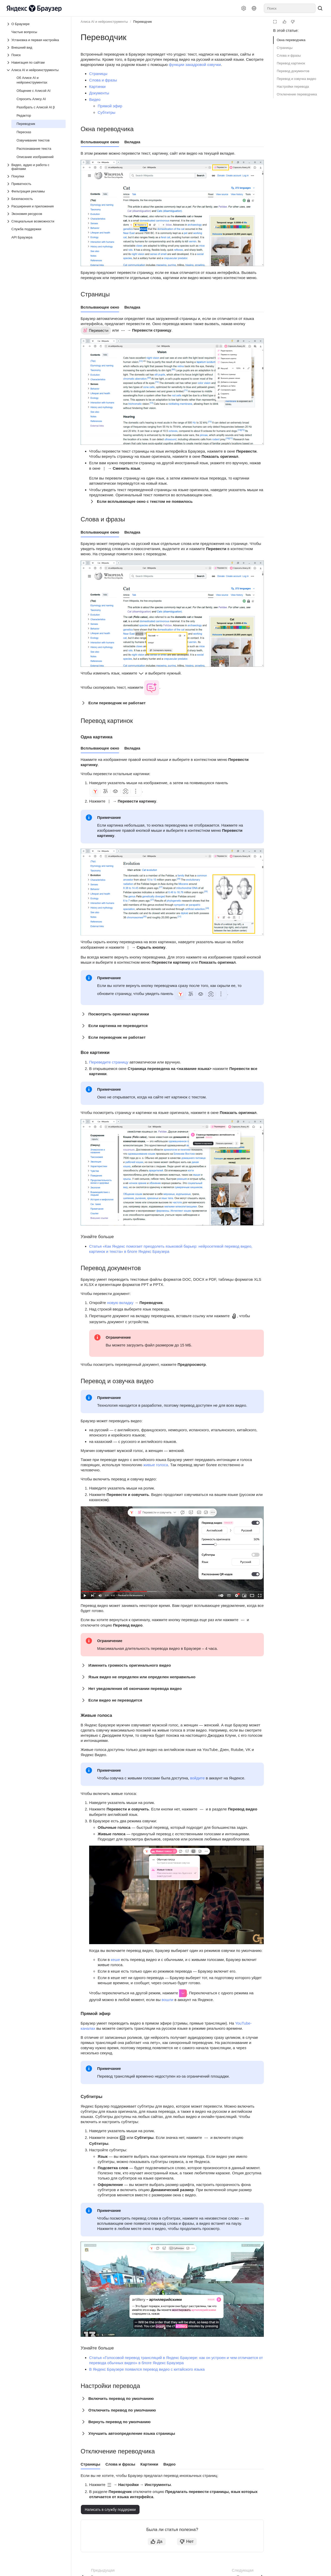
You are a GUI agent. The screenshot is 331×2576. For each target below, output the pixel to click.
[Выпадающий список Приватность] (36, 184)
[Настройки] (243, 8)
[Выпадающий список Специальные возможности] (36, 221)
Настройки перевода (293, 86)
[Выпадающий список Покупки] (36, 176)
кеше (115, 1959)
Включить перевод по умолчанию (121, 2398)
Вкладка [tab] (132, 142)
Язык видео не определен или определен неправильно (141, 1677)
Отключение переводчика (297, 94)
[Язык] (254, 8)
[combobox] (289, 8)
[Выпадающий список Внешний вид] (36, 47)
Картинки (97, 86)
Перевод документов (293, 71)
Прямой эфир (110, 106)
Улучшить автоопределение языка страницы (131, 2433)
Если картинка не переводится (118, 1025)
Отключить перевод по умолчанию (122, 2410)
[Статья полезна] (284, 21)
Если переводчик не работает (117, 703)
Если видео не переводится (115, 1700)
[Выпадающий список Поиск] (36, 55)
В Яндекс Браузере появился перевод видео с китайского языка (147, 2369)
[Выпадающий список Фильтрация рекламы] (36, 191)
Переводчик (142, 22)
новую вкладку (120, 1302)
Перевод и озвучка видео (296, 79)
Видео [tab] (169, 2464)
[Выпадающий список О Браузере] (8, 24)
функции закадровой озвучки (195, 64)
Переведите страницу (108, 1062)
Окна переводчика (291, 40)
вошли (167, 1999)
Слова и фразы (289, 55)
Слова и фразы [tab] (120, 2464)
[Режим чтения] (275, 21)
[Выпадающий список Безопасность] (36, 199)
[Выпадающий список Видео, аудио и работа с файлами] (36, 167)
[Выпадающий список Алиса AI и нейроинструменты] (36, 70)
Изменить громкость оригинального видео (129, 1665)
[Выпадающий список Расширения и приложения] (36, 206)
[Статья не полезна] (292, 21)
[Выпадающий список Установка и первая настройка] (36, 40)
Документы (99, 93)
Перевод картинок (291, 63)
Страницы (284, 48)
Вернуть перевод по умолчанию (119, 2422)
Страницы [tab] (90, 2464)
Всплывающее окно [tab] (100, 142)
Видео (95, 99)
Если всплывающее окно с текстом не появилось (145, 501)
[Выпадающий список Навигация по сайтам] (36, 62)
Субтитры (106, 112)
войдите (197, 1778)
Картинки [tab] (149, 2464)
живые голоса (155, 1465)
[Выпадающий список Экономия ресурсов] (36, 214)
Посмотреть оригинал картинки (118, 1014)
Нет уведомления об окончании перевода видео (135, 1688)
